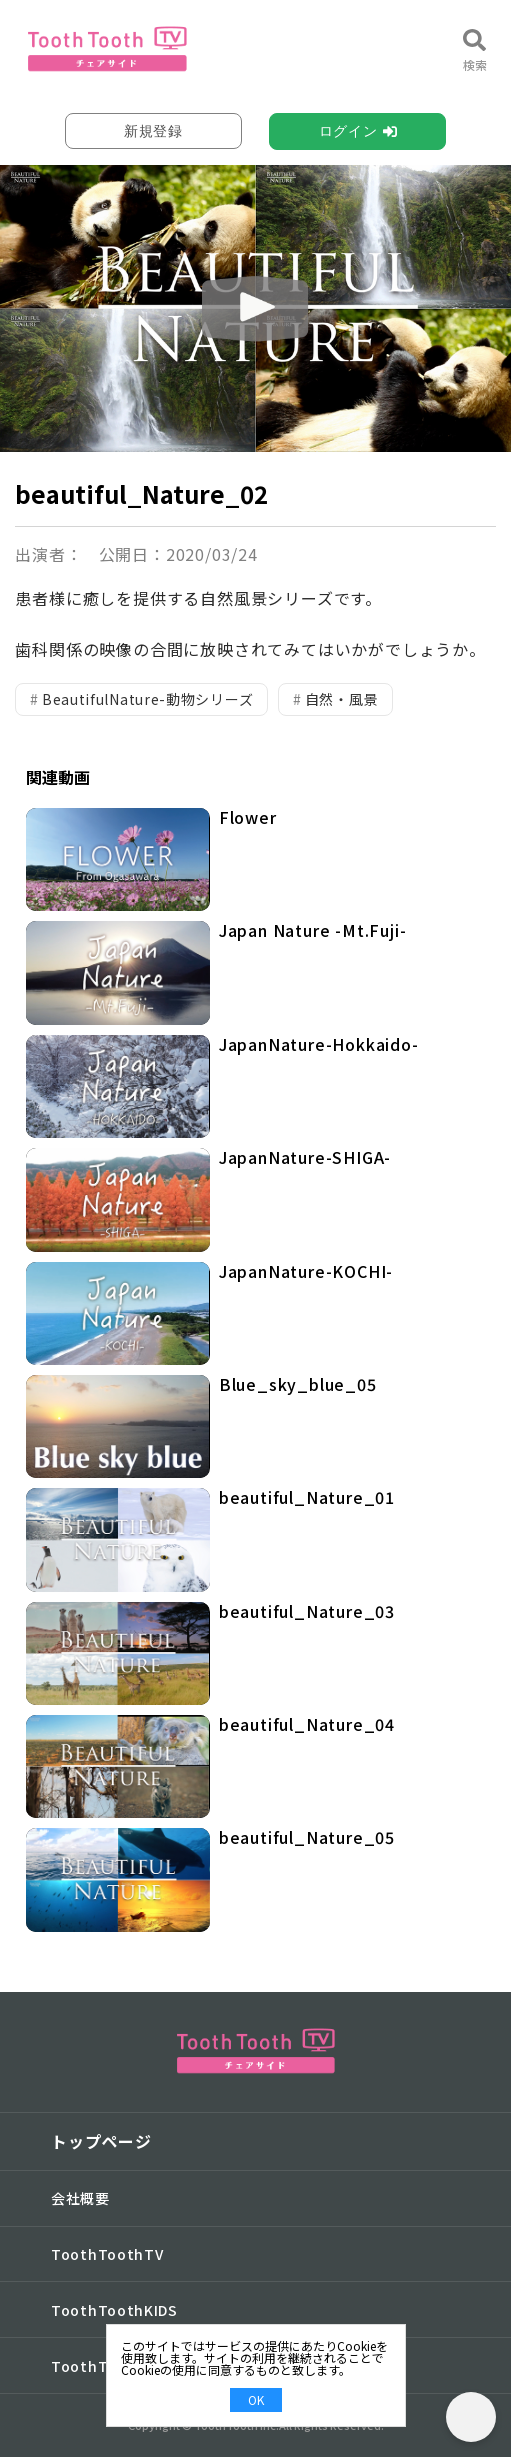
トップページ (101, 2141)
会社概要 (80, 2198)
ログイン (348, 131)
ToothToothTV (107, 2254)
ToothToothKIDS (114, 2310)
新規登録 (153, 131)
